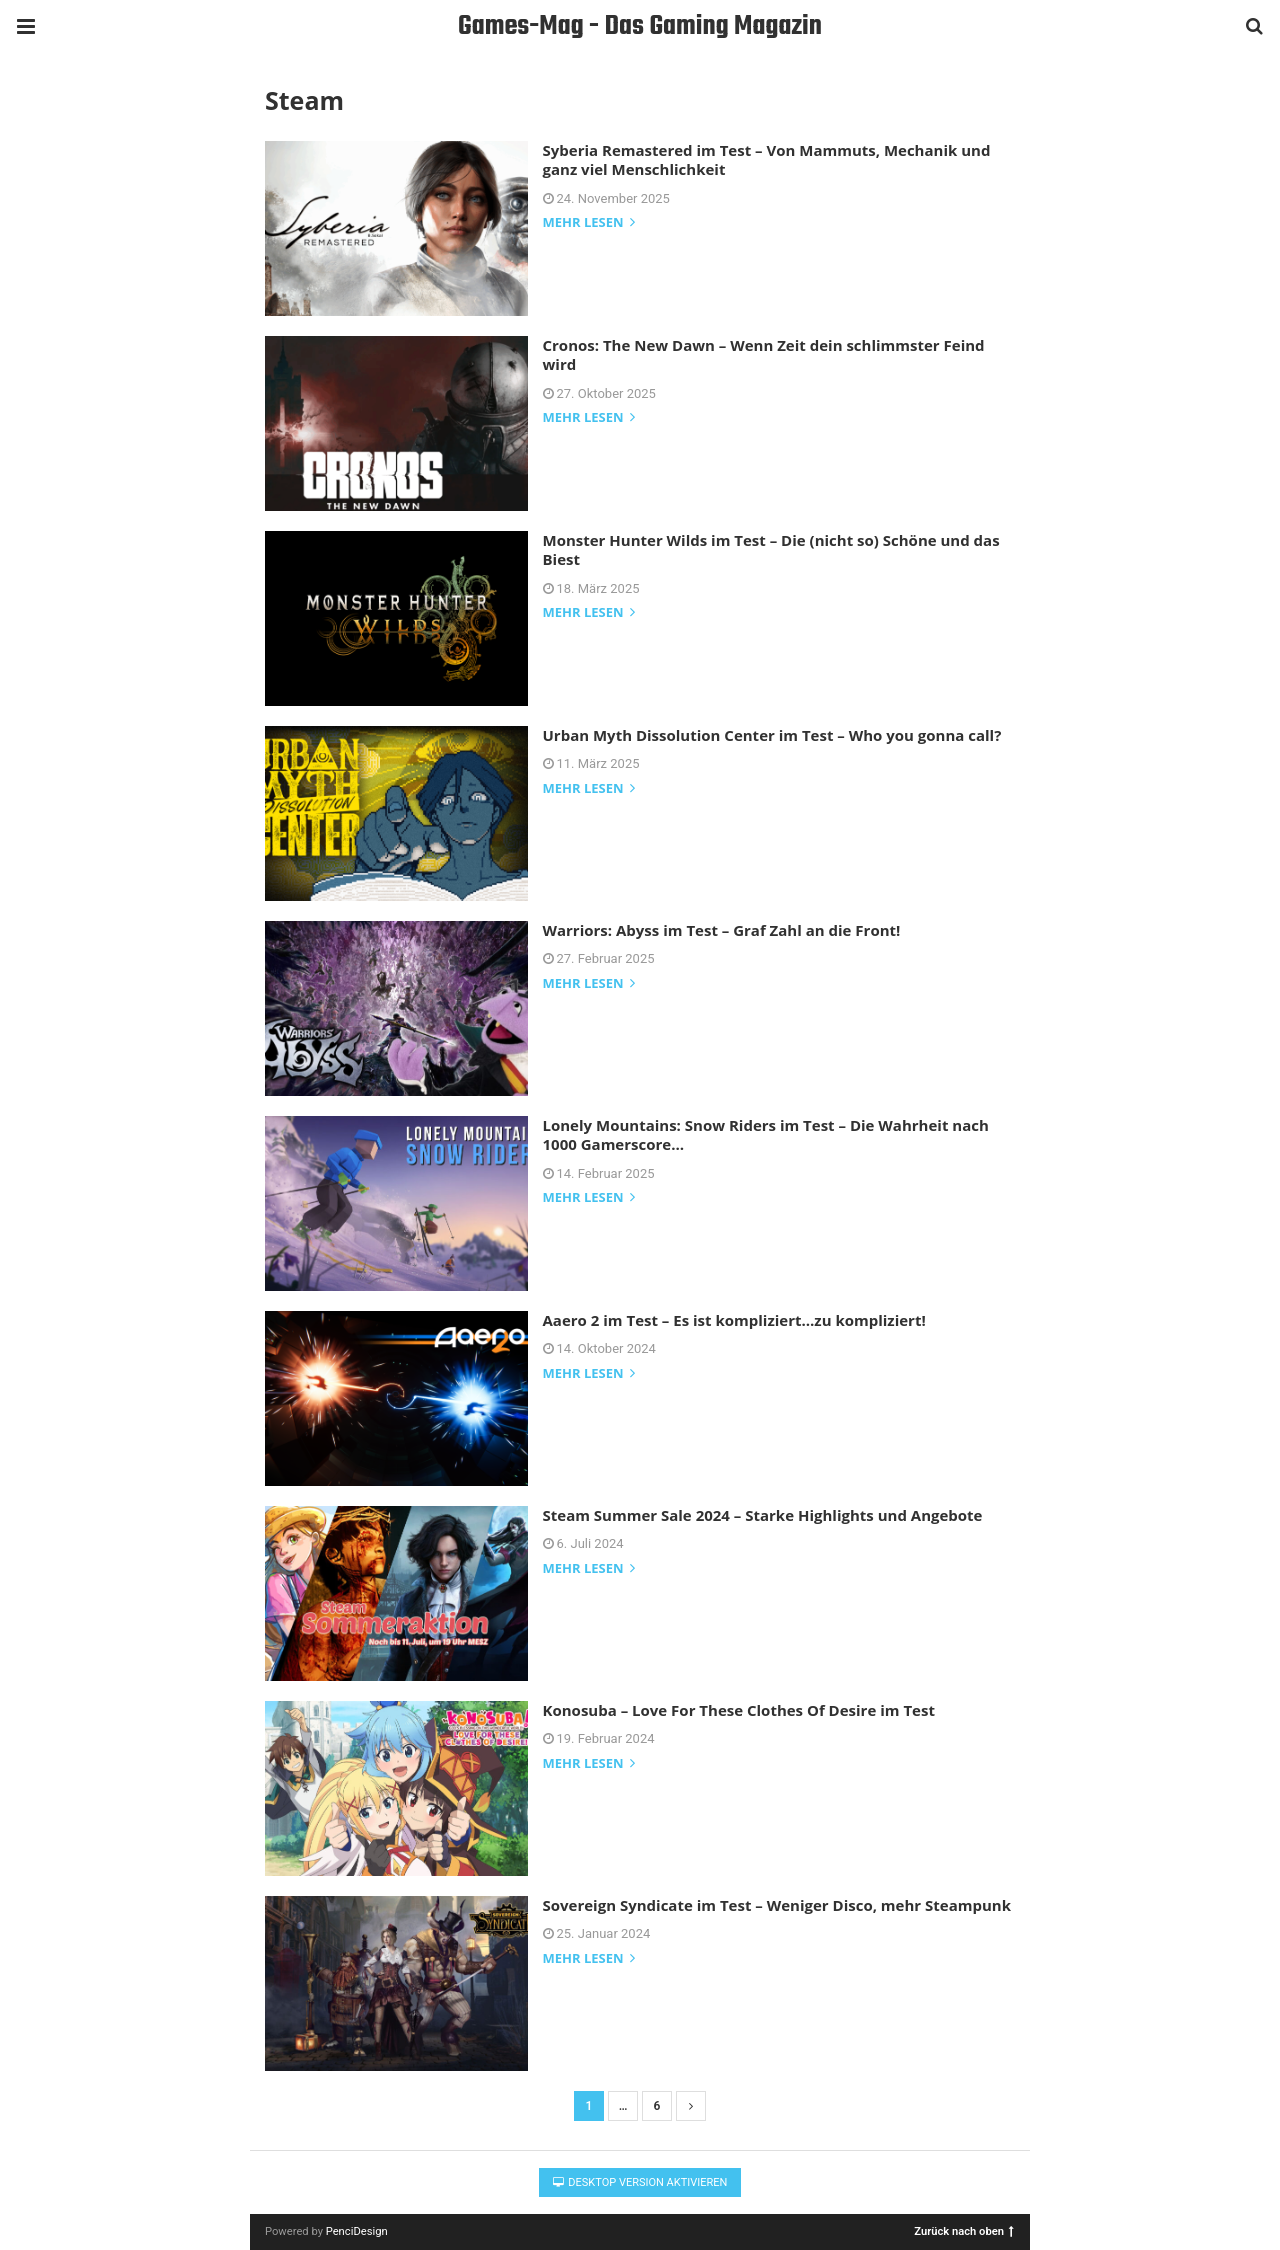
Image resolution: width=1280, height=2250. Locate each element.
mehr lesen (589, 223)
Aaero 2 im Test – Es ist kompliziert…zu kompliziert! (734, 1320)
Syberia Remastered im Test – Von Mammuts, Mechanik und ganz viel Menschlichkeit (767, 160)
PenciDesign (357, 2231)
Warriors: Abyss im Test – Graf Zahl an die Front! (722, 930)
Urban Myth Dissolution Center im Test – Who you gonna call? (772, 735)
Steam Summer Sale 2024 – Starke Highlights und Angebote (763, 1515)
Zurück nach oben (964, 2230)
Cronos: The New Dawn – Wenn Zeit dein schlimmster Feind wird (764, 355)
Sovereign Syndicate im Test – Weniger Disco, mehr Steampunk (777, 1905)
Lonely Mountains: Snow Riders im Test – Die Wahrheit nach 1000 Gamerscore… (766, 1135)
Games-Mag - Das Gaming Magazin (640, 26)
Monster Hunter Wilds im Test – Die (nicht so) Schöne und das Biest (771, 550)
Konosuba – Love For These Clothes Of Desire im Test (739, 1710)
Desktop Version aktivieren (640, 2182)
